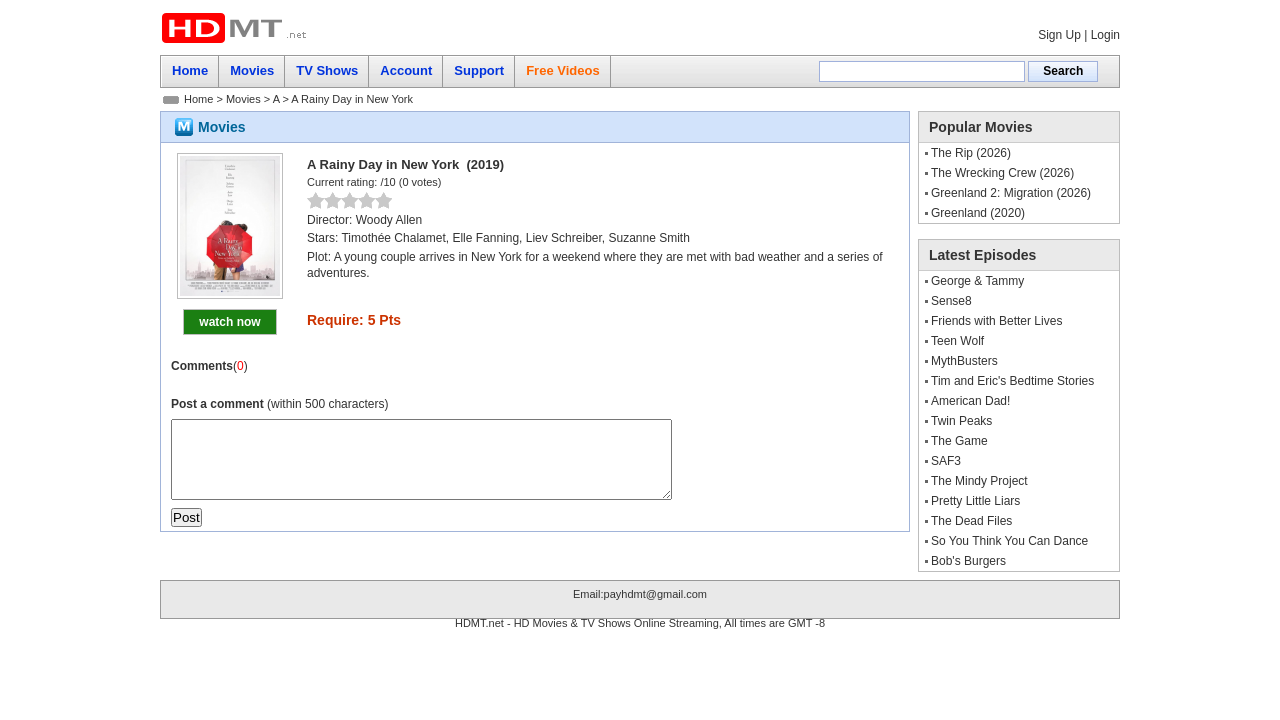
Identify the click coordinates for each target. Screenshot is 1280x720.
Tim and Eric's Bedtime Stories (1012, 381)
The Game (959, 441)
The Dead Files (971, 521)
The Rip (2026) (971, 153)
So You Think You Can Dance (1009, 541)
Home (198, 99)
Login (1105, 35)
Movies (243, 99)
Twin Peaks (961, 421)
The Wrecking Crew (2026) (1002, 173)
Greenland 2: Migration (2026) (1011, 193)
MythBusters (964, 361)
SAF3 (946, 461)
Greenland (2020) (978, 213)
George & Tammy (977, 281)
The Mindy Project (979, 481)
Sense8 (951, 301)
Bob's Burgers (968, 561)
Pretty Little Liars (975, 501)
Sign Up (1059, 35)
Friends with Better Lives (996, 321)
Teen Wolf (957, 341)
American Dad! (970, 401)
